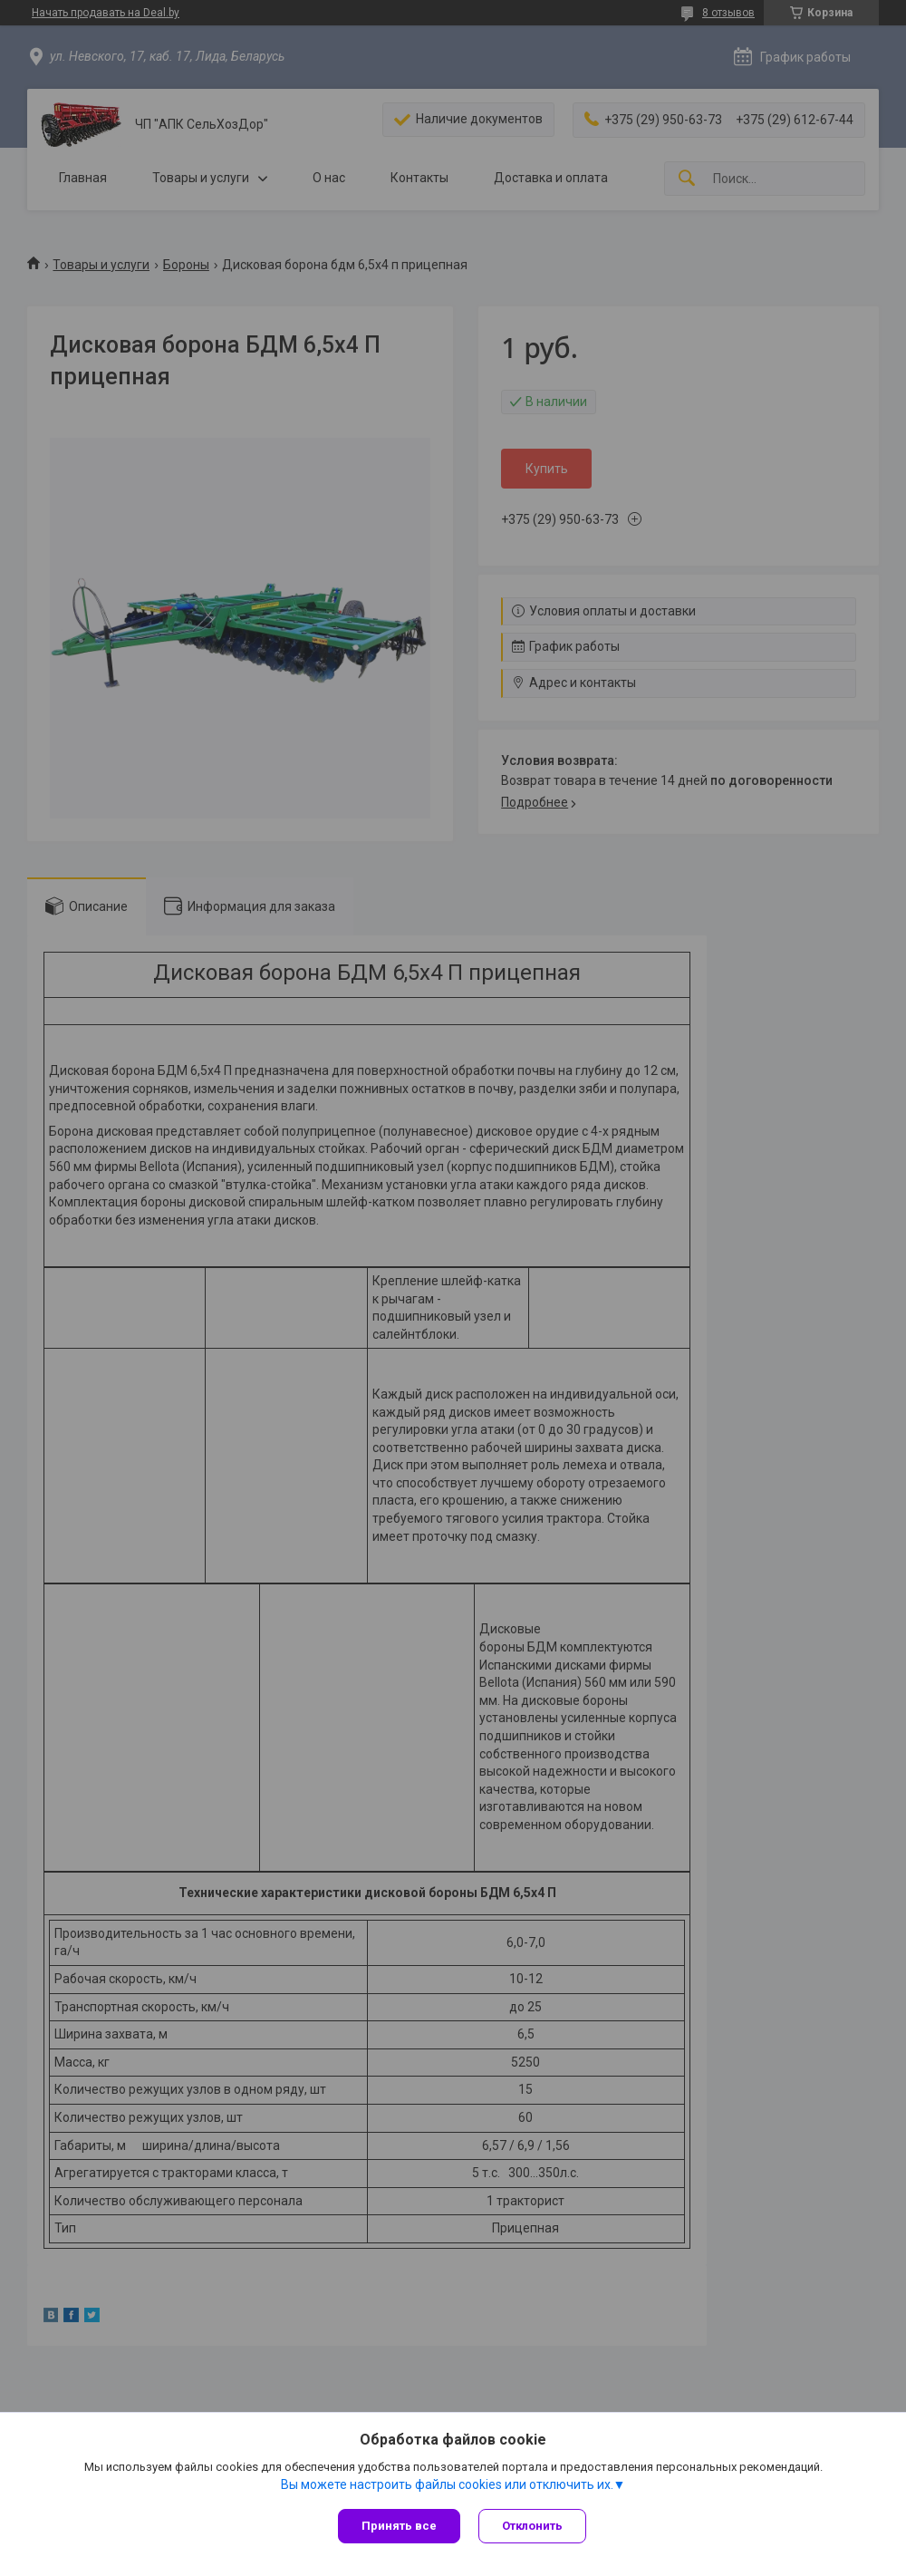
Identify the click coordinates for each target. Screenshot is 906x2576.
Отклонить (532, 2525)
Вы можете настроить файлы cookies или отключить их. (447, 2484)
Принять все (399, 2525)
